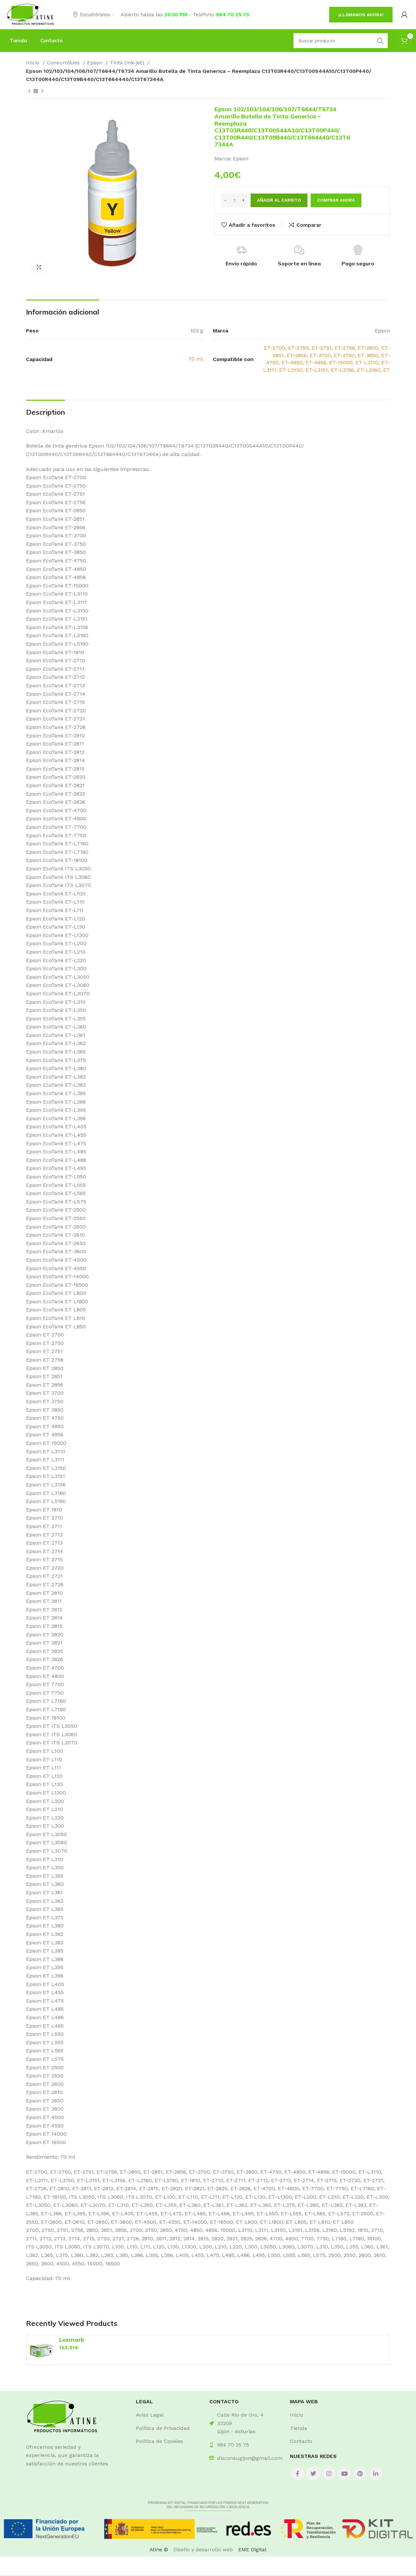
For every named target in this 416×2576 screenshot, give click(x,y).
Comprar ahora (336, 200)
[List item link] (168, 2415)
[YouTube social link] (344, 2473)
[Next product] (42, 91)
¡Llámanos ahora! (361, 14)
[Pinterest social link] (360, 2473)
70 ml (195, 359)
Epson (95, 63)
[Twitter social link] (313, 2473)
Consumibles (64, 63)
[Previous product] (29, 91)
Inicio (33, 63)
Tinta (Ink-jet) (128, 63)
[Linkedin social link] (375, 2473)
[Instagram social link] (328, 2473)
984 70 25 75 (232, 14)
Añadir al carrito (279, 200)
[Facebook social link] (297, 2473)
